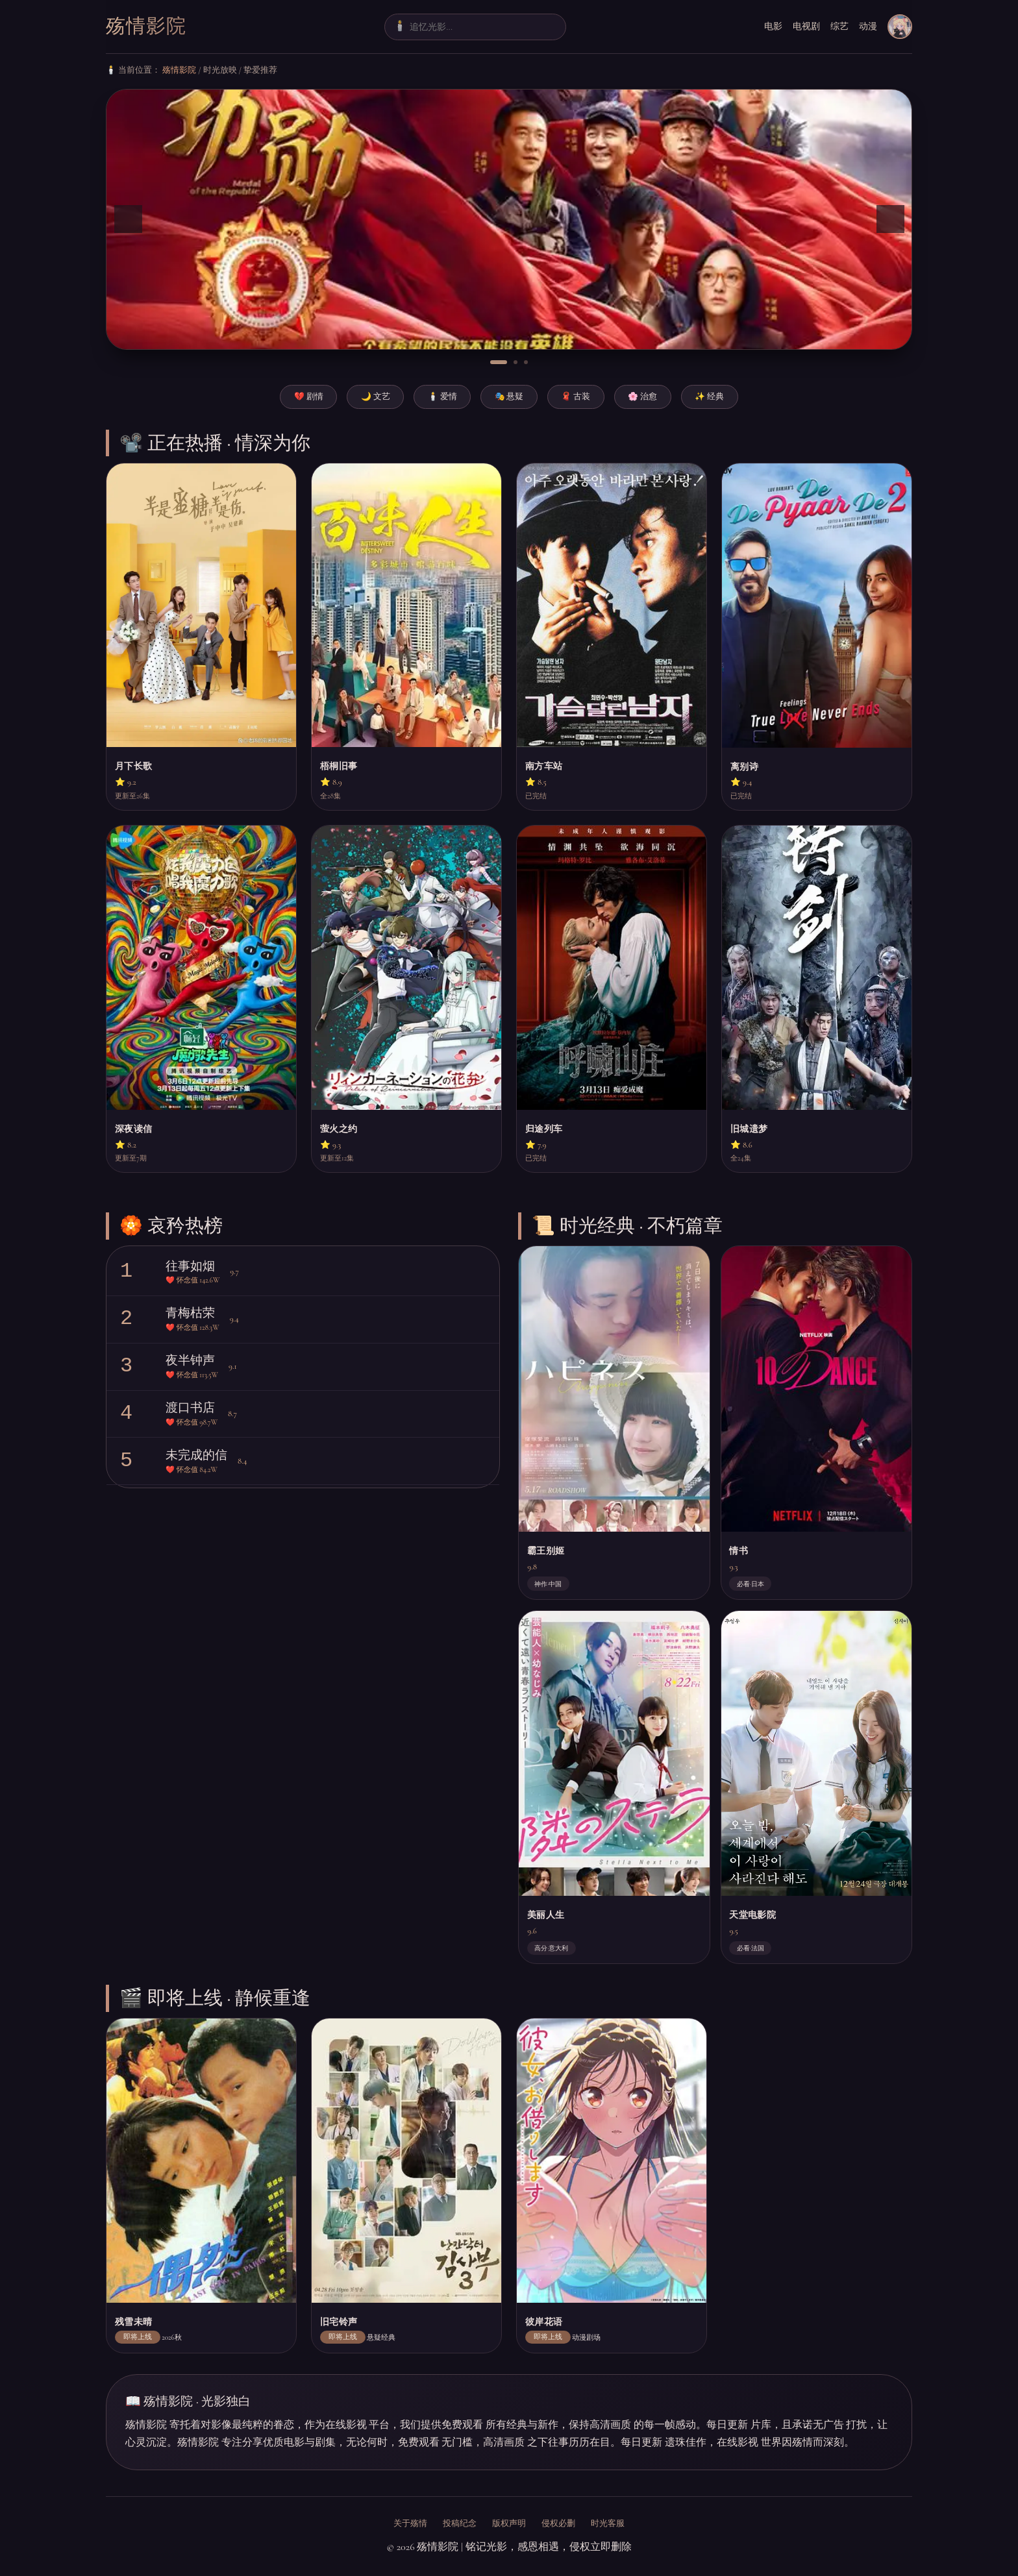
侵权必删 (558, 2523)
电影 (773, 26)
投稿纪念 (460, 2523)
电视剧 (806, 26)
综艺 (839, 26)
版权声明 (509, 2523)
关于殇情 (410, 2523)
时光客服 (608, 2523)
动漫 (868, 26)
